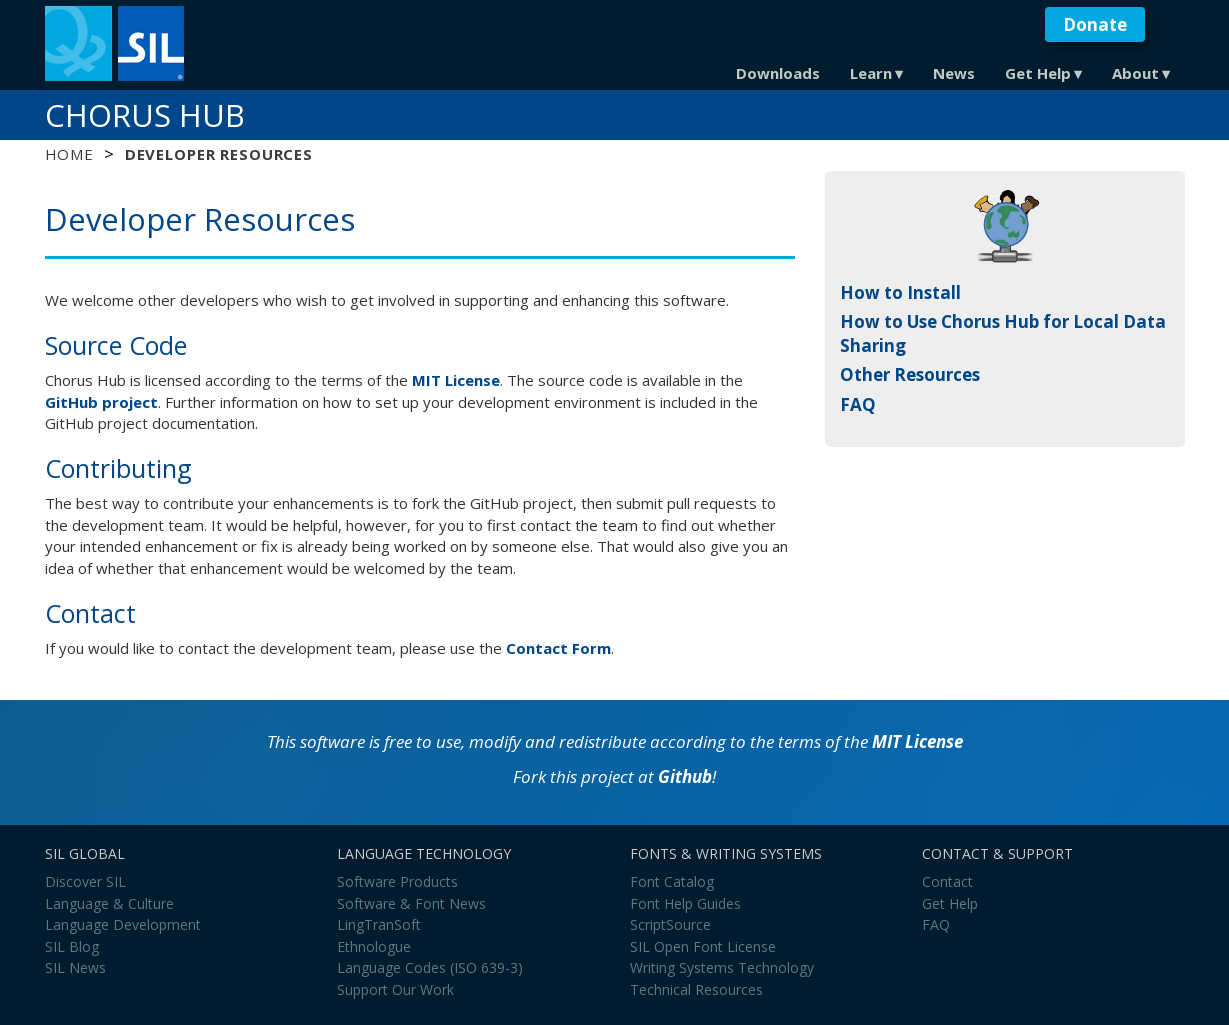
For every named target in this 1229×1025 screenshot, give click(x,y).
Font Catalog (672, 881)
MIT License (456, 380)
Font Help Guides (685, 903)
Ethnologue (374, 946)
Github (685, 776)
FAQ (858, 404)
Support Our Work (395, 989)
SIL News (75, 967)
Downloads (778, 73)
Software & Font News (411, 903)
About (1135, 73)
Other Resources (910, 374)
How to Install (900, 292)
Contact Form (558, 648)
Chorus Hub (145, 115)
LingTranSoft (379, 924)
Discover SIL (85, 881)
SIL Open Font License (703, 946)
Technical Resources (696, 989)
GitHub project (101, 402)
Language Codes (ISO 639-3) (430, 967)
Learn (871, 73)
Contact (947, 881)
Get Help (1038, 73)
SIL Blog (72, 946)
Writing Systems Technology (722, 967)
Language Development (123, 924)
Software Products (397, 881)
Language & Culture (109, 903)
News (954, 73)
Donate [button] (1095, 24)
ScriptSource (670, 924)
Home (69, 154)
